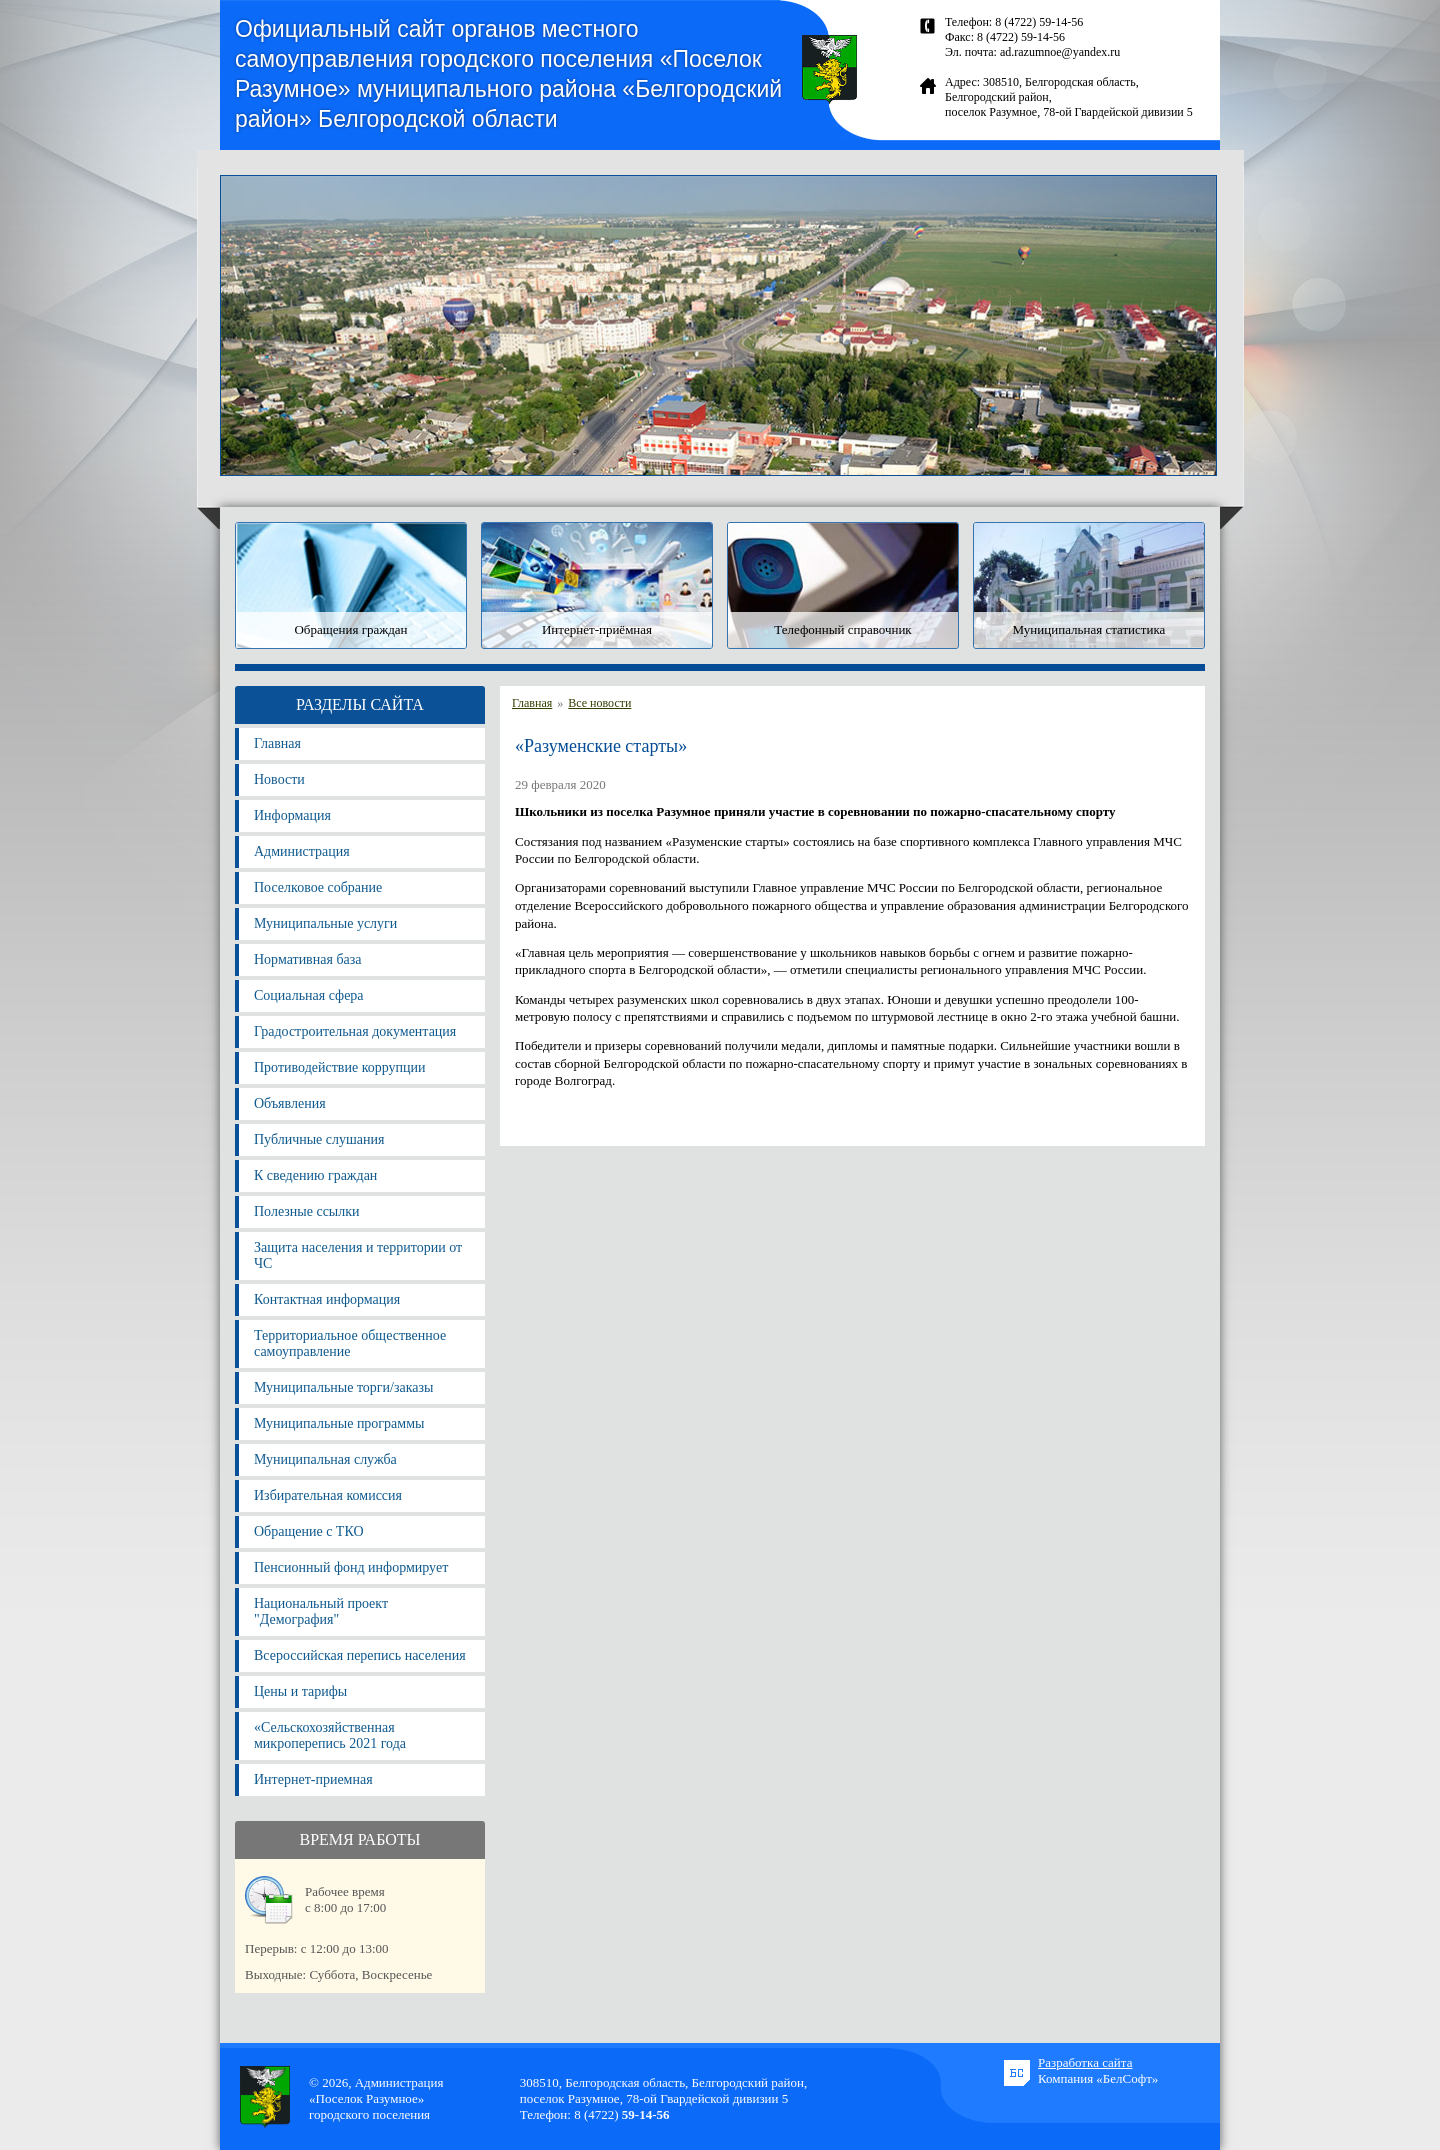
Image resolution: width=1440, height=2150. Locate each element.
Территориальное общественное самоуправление (350, 1343)
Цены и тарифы (300, 1691)
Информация (292, 815)
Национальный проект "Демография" (321, 1611)
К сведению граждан (315, 1175)
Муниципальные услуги (325, 923)
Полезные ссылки (307, 1211)
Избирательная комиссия (328, 1495)
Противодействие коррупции (340, 1067)
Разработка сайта (1085, 2062)
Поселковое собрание (318, 887)
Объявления (290, 1103)
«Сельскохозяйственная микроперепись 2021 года (330, 1735)
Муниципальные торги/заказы (343, 1387)
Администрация (302, 851)
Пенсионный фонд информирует (351, 1567)
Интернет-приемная (313, 1779)
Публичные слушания (319, 1139)
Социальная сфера (309, 995)
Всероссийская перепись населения (360, 1655)
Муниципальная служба (325, 1459)
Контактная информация (327, 1299)
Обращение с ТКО (309, 1531)
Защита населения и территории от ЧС (358, 1255)
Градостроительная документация (355, 1031)
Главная (277, 743)
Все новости (599, 703)
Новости (279, 779)
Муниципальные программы (339, 1423)
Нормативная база (307, 959)
